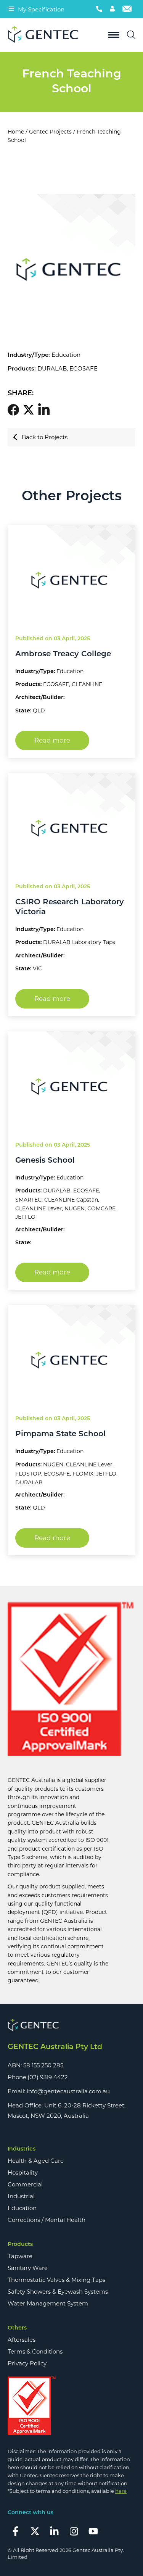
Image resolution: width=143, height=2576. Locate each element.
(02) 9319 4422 (47, 2077)
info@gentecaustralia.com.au (68, 2091)
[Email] (127, 9)
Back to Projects (40, 437)
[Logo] (46, 35)
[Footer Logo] (71, 2025)
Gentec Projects (50, 131)
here (121, 2491)
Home (16, 131)
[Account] (112, 9)
